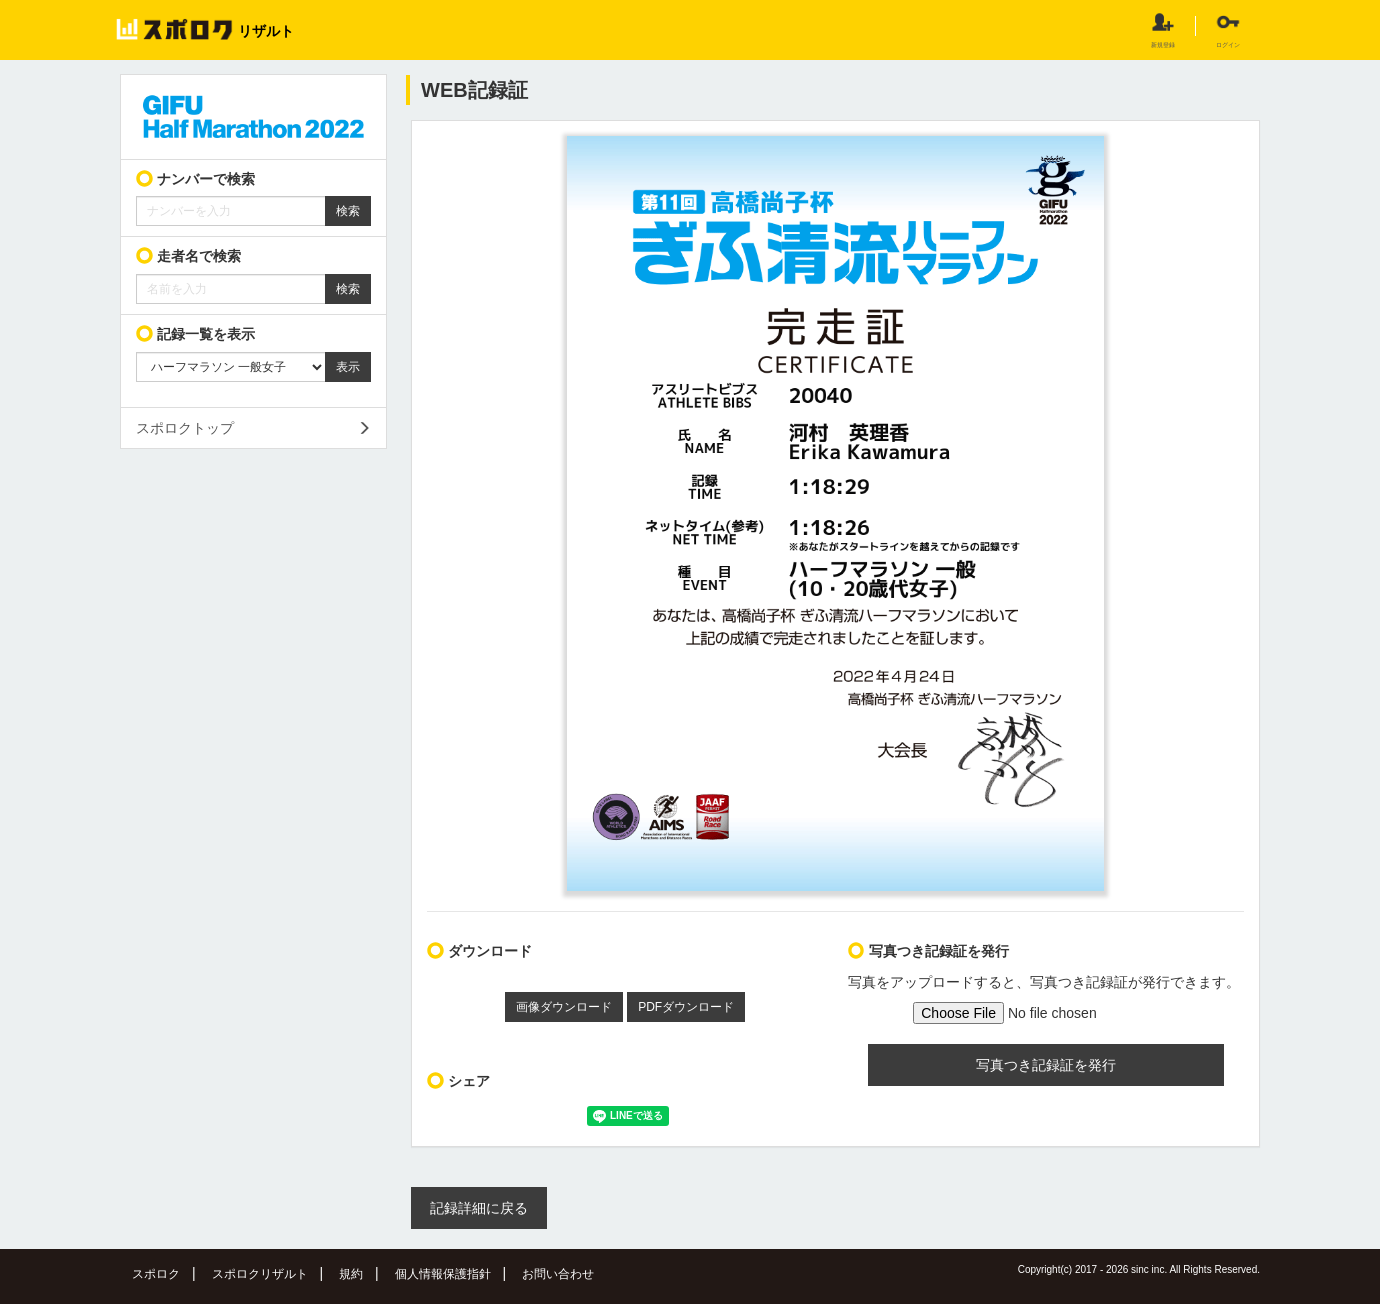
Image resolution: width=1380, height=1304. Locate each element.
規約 (351, 1274)
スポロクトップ (185, 428)
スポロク (156, 1274)
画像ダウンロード (564, 1007)
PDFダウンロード (686, 1007)
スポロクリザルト (260, 1274)
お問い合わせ (558, 1274)
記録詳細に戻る (479, 1208)
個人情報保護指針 (443, 1274)
